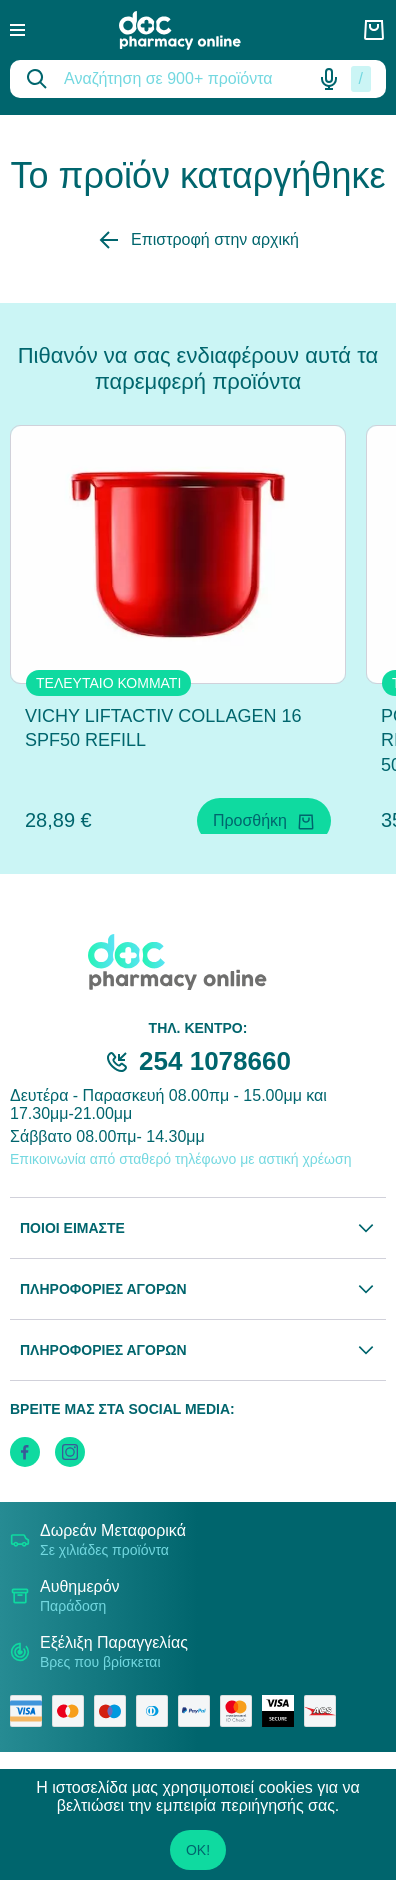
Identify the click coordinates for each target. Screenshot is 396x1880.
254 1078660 (215, 1061)
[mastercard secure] (241, 1711)
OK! (198, 1850)
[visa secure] (283, 1711)
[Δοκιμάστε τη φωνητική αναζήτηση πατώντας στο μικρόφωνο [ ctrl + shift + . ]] (329, 79)
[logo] (194, 30)
